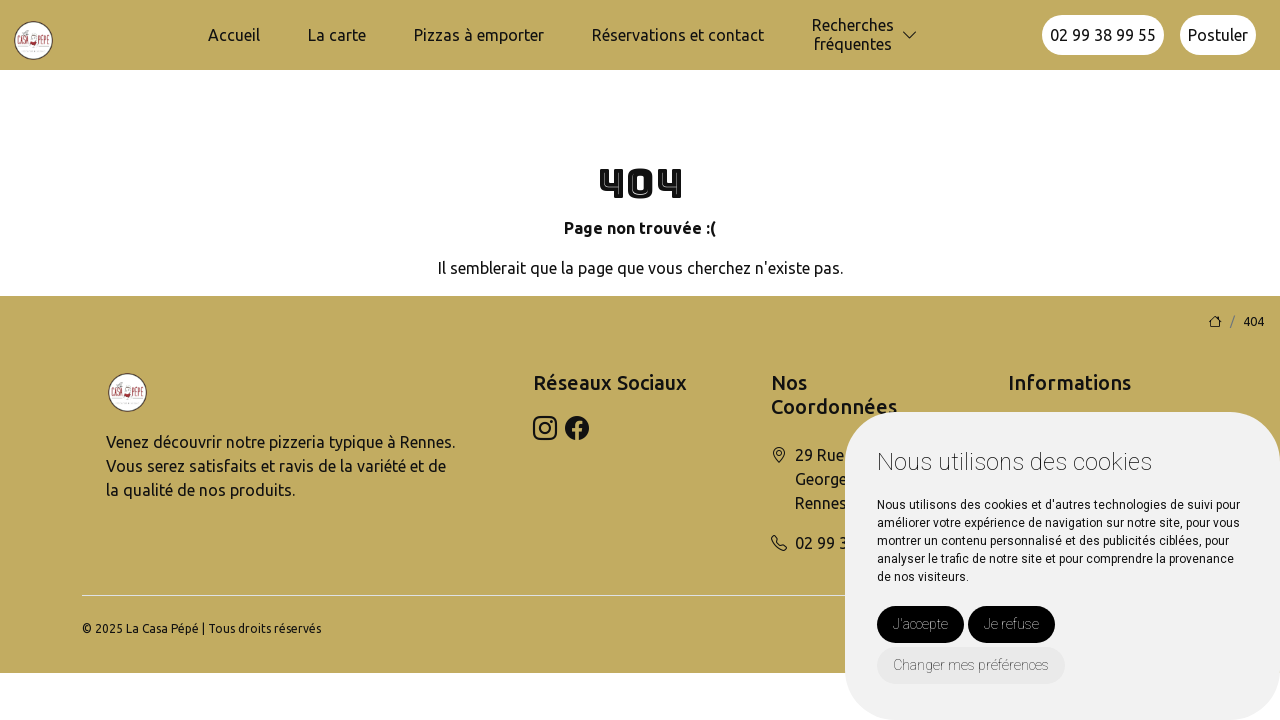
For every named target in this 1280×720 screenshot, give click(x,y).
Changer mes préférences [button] (971, 665)
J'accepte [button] (920, 624)
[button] (910, 35)
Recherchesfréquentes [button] (853, 34)
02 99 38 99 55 (1103, 35)
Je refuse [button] (1011, 624)
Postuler (1218, 35)
